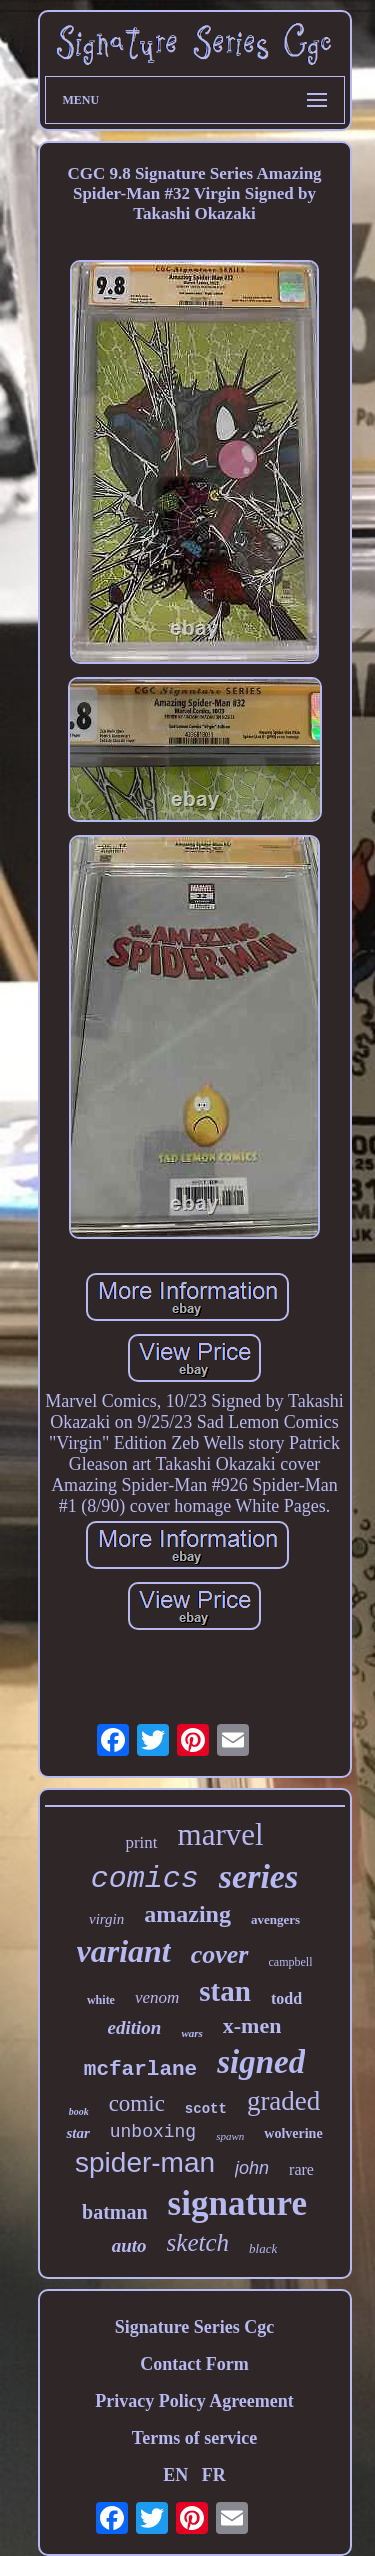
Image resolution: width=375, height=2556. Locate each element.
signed (261, 2062)
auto (129, 2245)
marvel (221, 1834)
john (252, 2168)
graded (283, 2101)
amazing (187, 1914)
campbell (291, 1962)
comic (137, 2103)
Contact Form (194, 2364)
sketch (198, 2242)
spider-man (145, 2162)
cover (220, 1954)
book (79, 2111)
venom (157, 1997)
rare (301, 2169)
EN (175, 2475)
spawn (230, 2136)
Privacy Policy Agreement (194, 2401)
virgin (106, 1919)
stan (225, 1991)
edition (135, 2027)
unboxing (153, 2132)
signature (237, 2203)
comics (145, 1879)
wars (191, 2033)
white (101, 2000)
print (141, 1842)
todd (286, 1998)
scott (206, 2109)
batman (115, 2212)
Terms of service (194, 2438)
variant (124, 1951)
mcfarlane (140, 2069)
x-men (252, 2025)
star (77, 2133)
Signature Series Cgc (195, 2327)
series (258, 1876)
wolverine (293, 2133)
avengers (275, 1919)
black (263, 2248)
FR (214, 2475)
